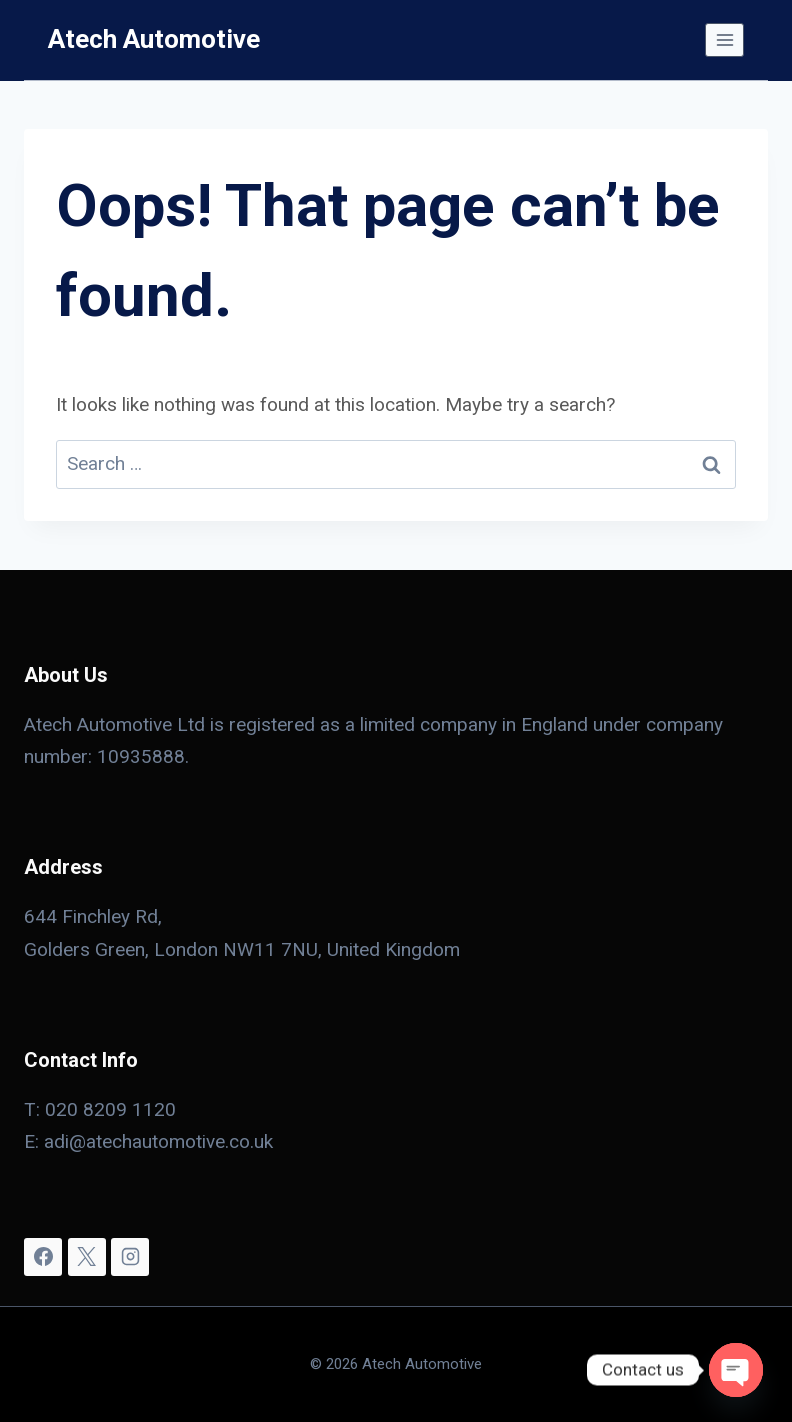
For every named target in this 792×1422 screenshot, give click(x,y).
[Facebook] (43, 1257)
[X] (87, 1257)
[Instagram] (130, 1257)
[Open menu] (724, 39)
